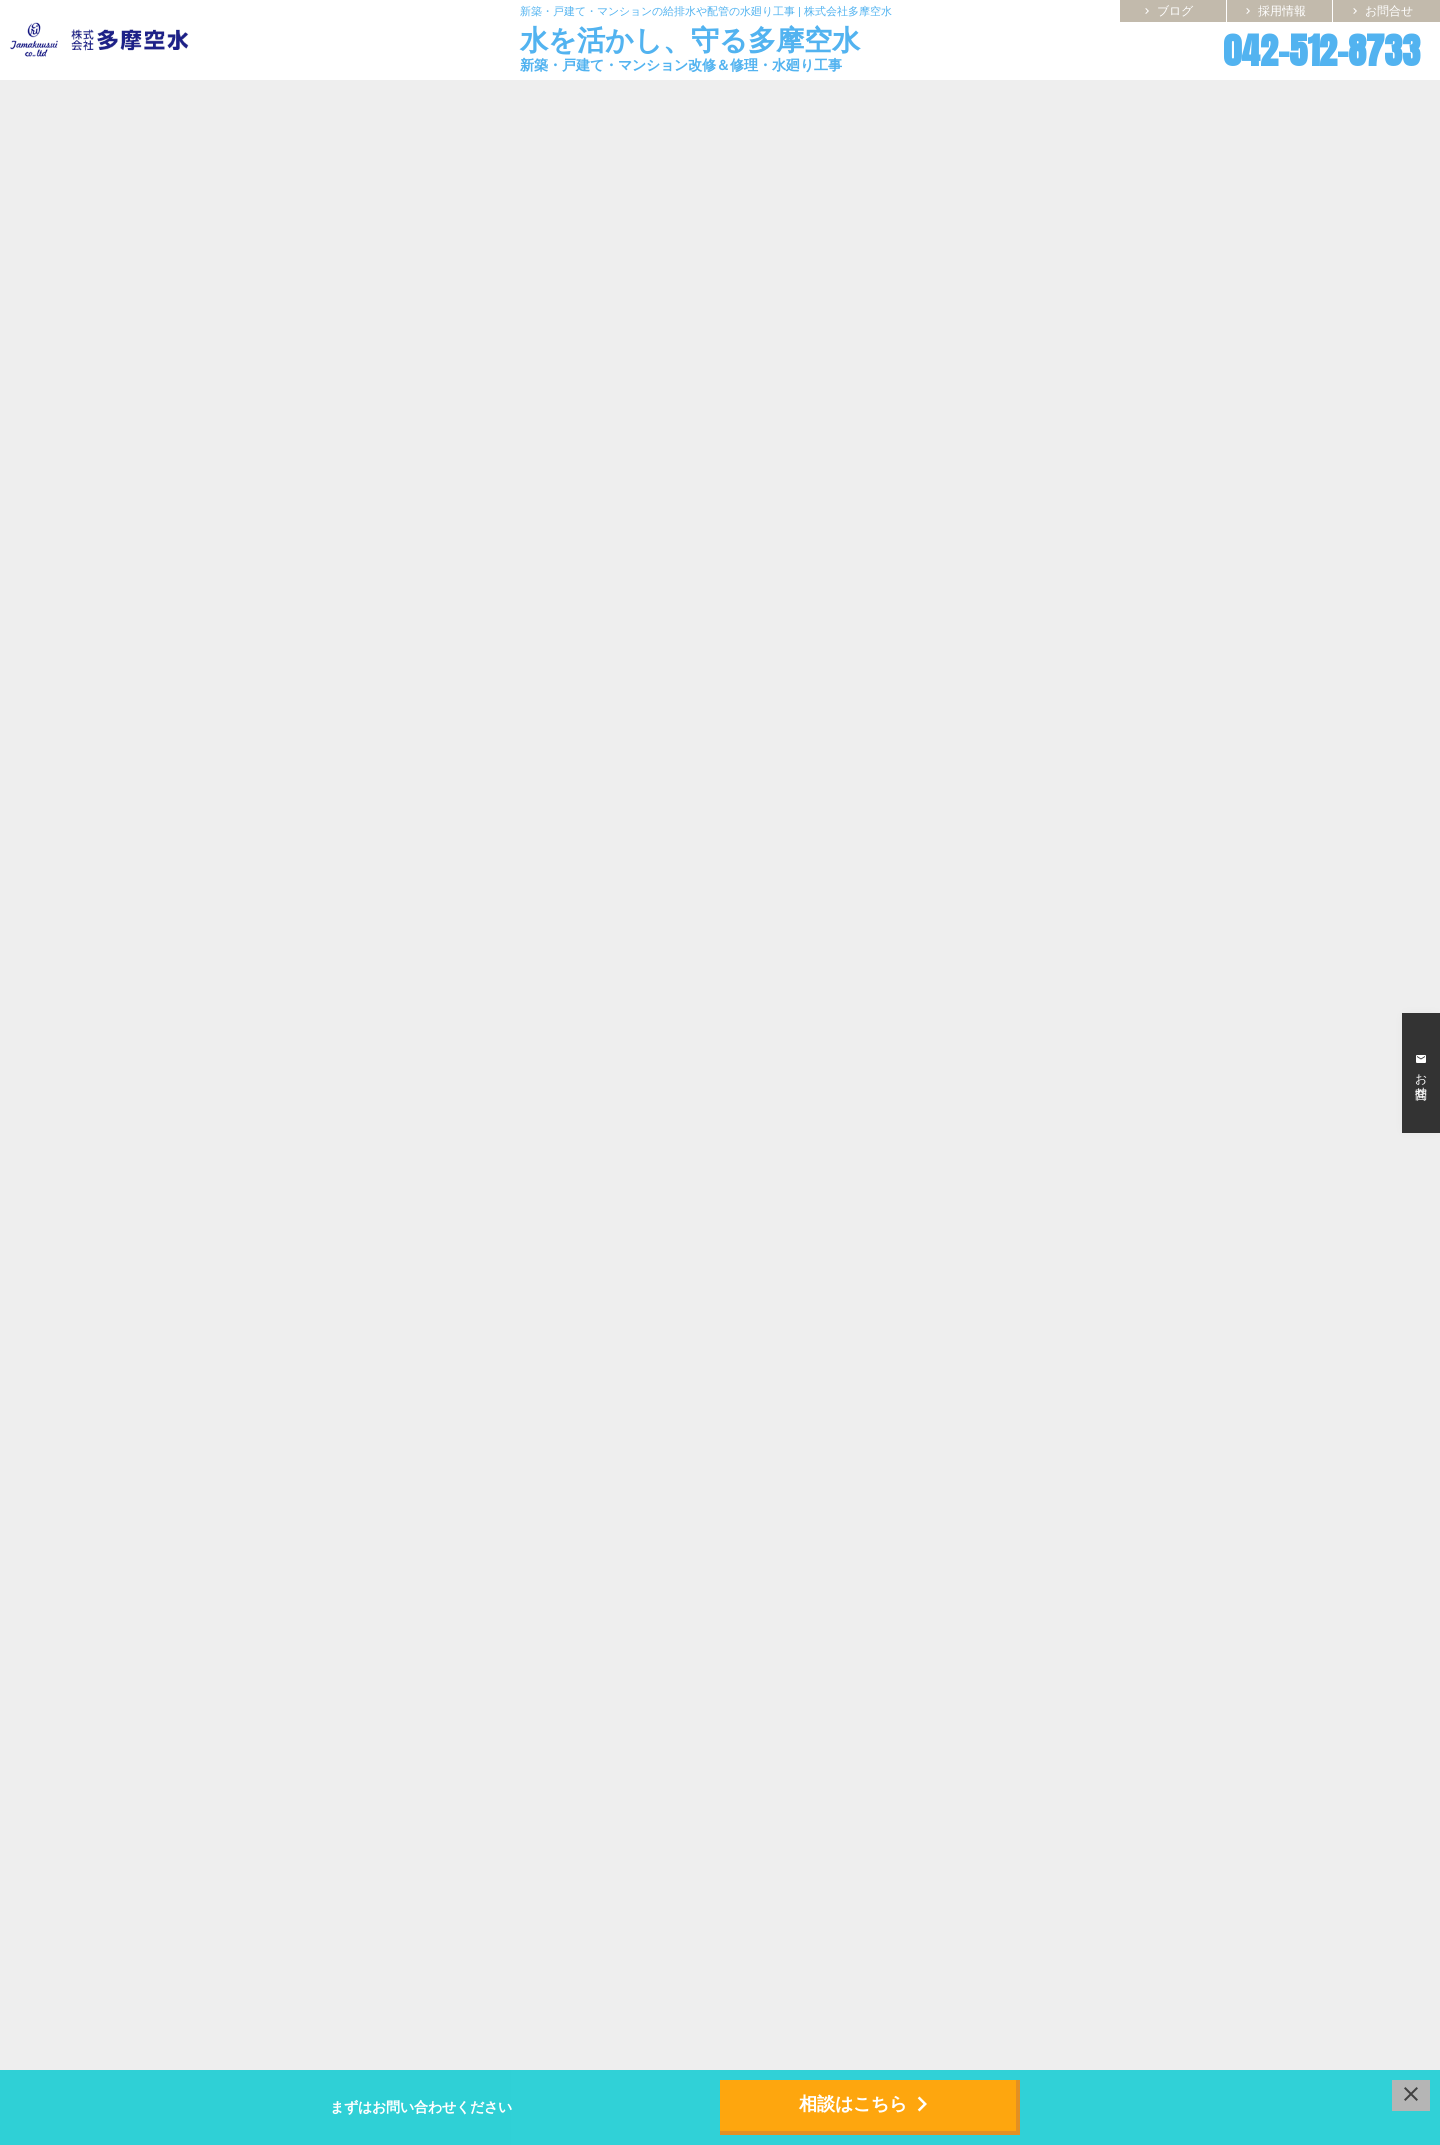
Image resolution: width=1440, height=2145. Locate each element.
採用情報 (1274, 11)
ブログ (1167, 11)
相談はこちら (868, 2104)
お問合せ (1381, 11)
